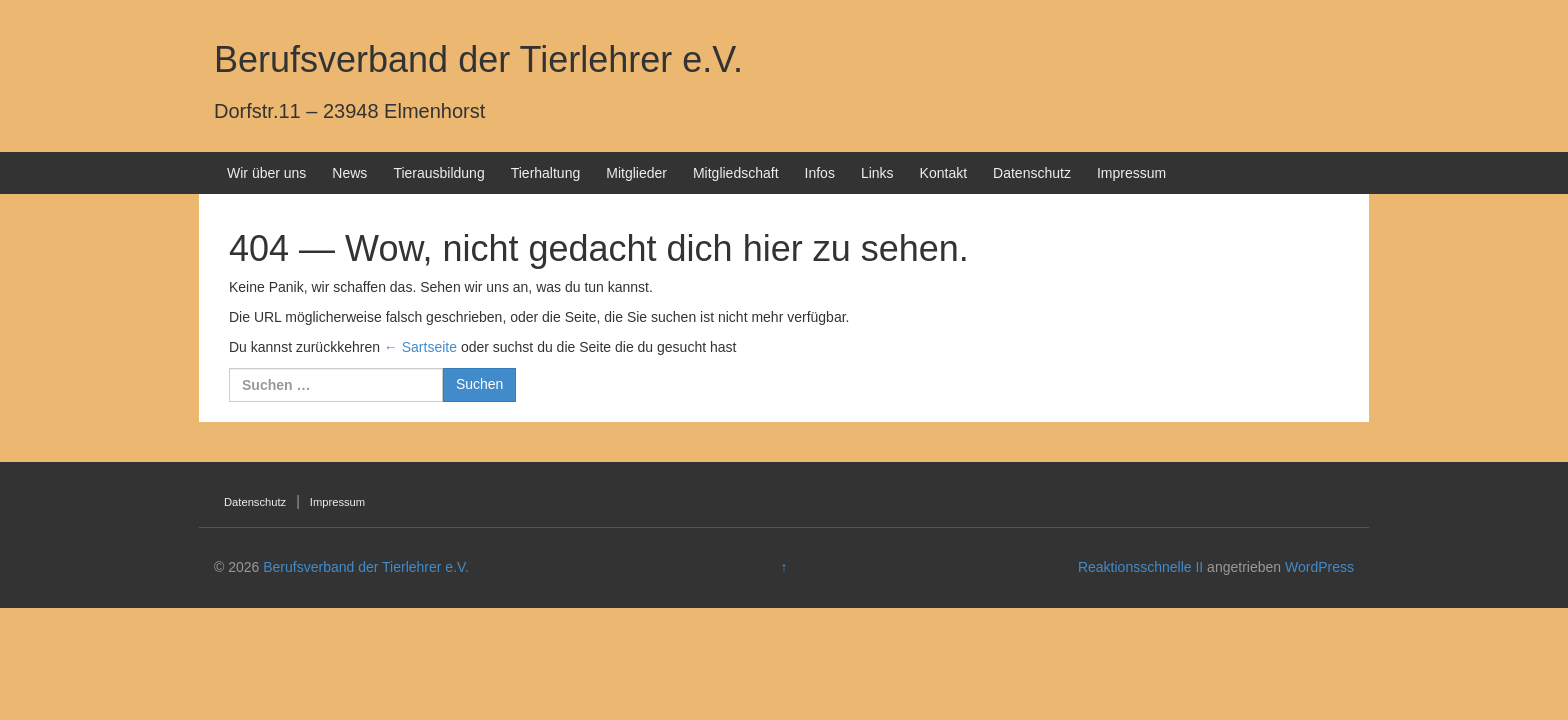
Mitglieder (636, 173)
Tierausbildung (438, 173)
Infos (820, 173)
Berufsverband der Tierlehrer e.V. (478, 59)
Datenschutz (1032, 173)
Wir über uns (266, 173)
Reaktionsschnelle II (1140, 567)
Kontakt (943, 173)
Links (877, 173)
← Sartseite (420, 347)
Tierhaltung (546, 173)
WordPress (1319, 567)
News (349, 173)
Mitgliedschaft (736, 173)
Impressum (1131, 173)
